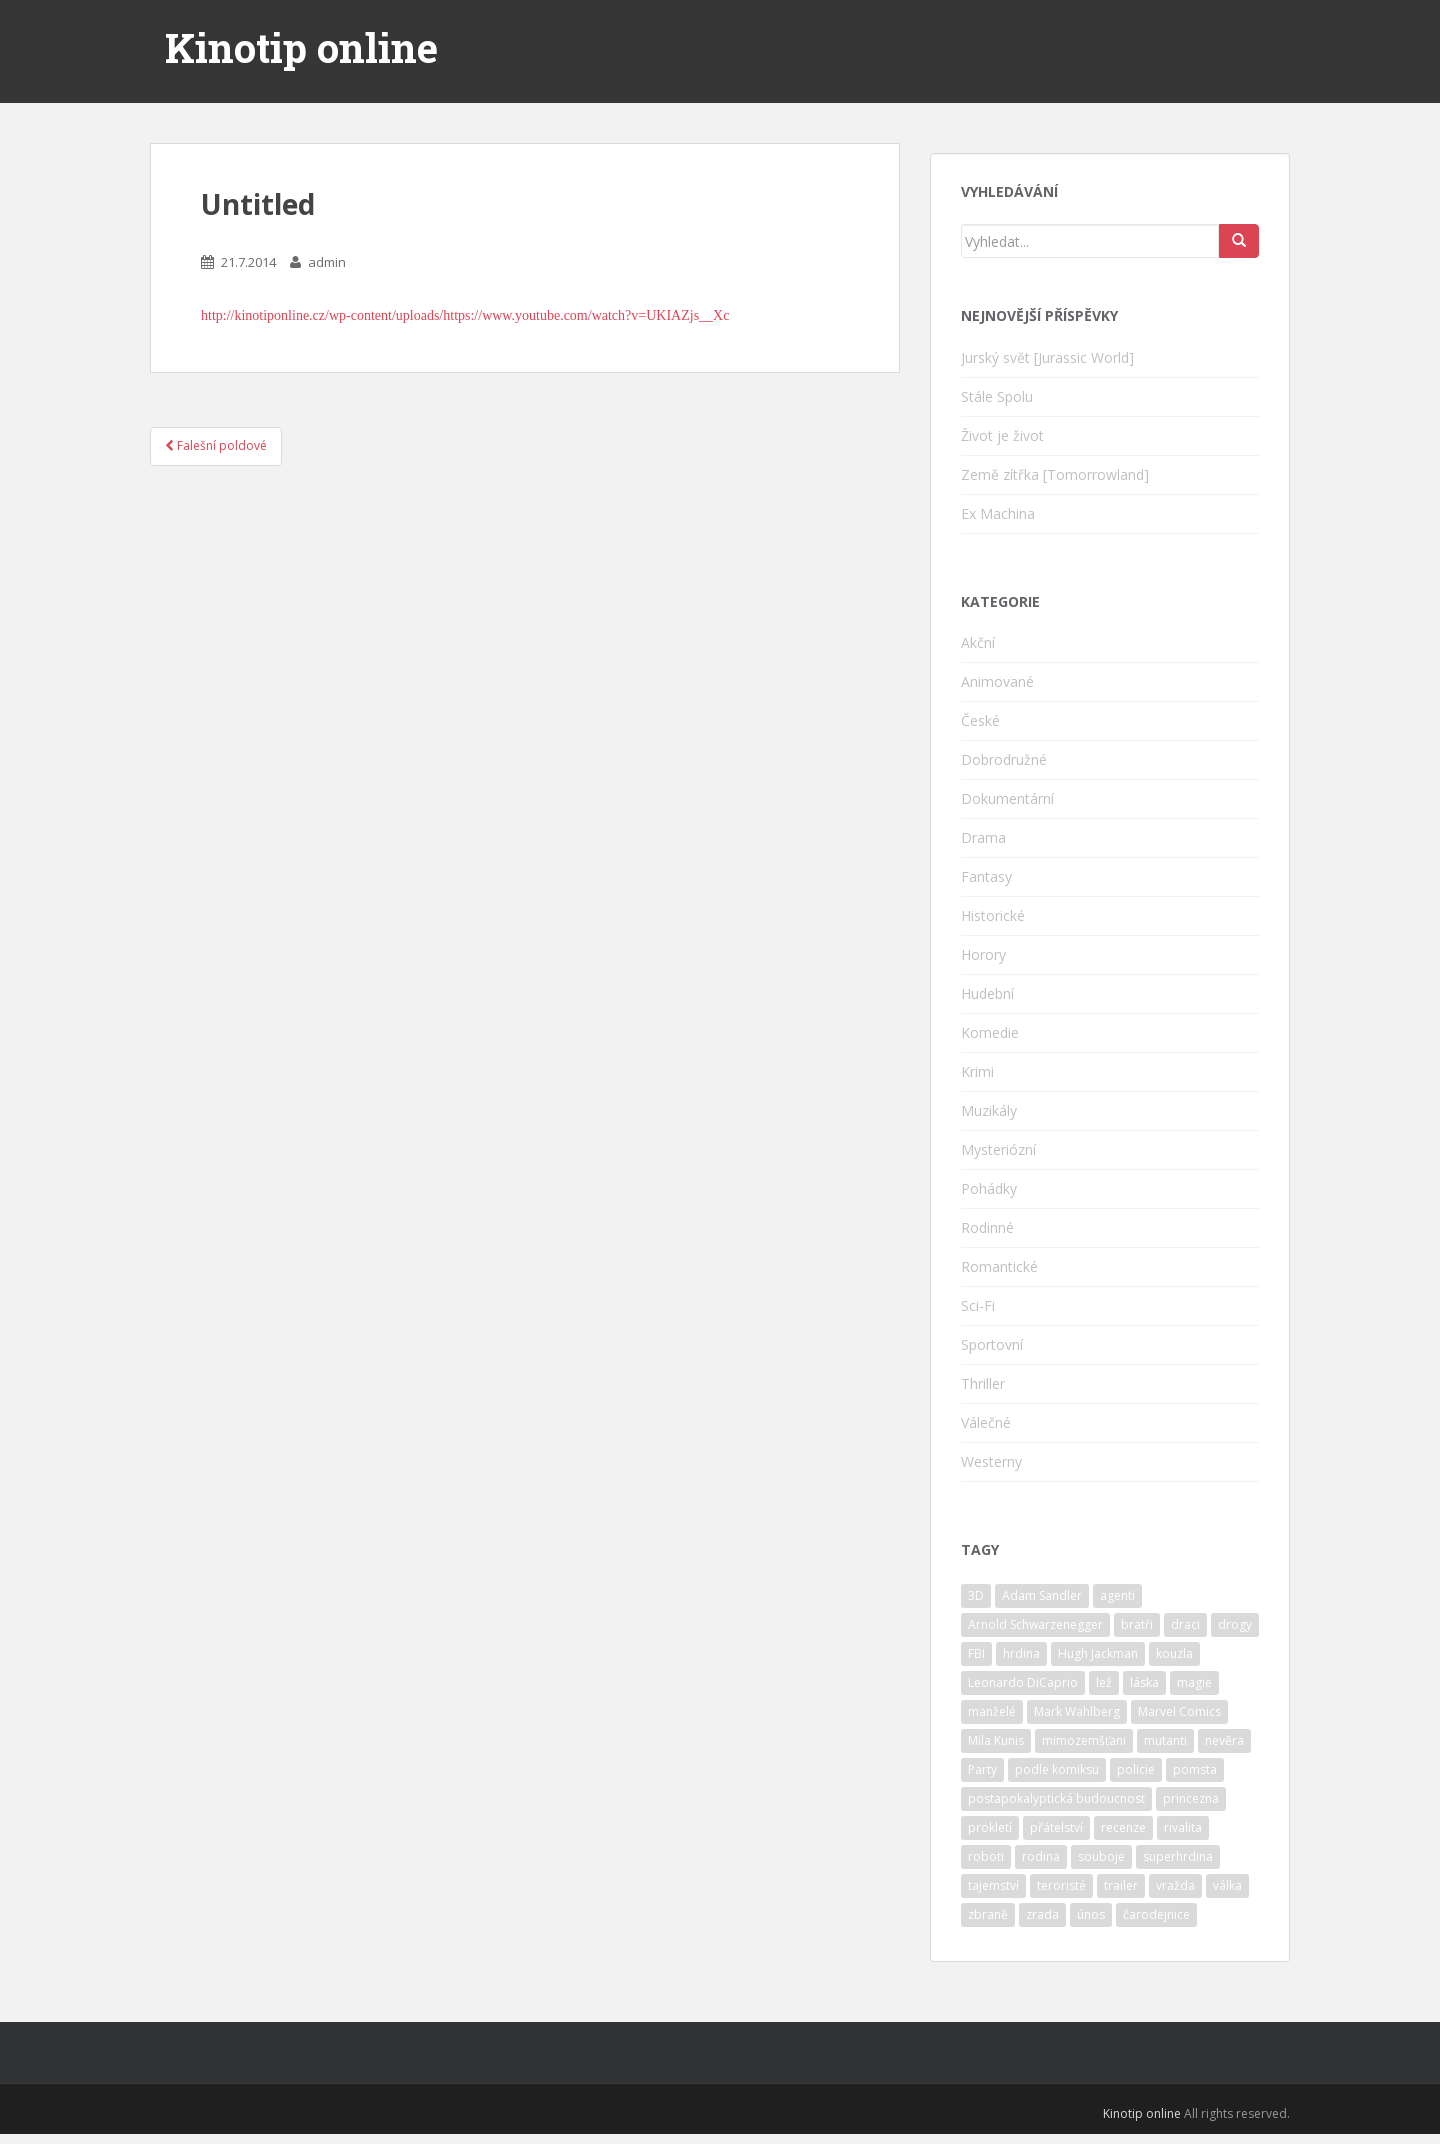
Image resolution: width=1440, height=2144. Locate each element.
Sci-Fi (978, 1305)
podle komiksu (1057, 1769)
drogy (1235, 1624)
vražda (1175, 1885)
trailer (1121, 1885)
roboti (986, 1856)
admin (327, 262)
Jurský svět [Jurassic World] (1047, 357)
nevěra (1224, 1740)
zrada (1042, 1914)
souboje (1101, 1856)
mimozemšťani (1084, 1740)
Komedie (990, 1032)
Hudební (987, 993)
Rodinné (987, 1227)
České (980, 720)
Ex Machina (998, 513)
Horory (983, 954)
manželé (992, 1711)
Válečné (986, 1422)
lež (1104, 1682)
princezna (1191, 1798)
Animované (997, 681)
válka (1227, 1885)
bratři (1137, 1624)
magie (1194, 1682)
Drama (983, 837)
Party (982, 1769)
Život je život (1002, 435)
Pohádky (989, 1188)
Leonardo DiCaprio (1023, 1682)
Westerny (991, 1461)
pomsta (1195, 1769)
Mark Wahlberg (1077, 1711)
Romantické (999, 1266)
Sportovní (992, 1344)
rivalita (1183, 1827)
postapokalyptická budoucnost (1056, 1798)
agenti (1117, 1595)
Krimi (977, 1071)
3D (976, 1595)
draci (1185, 1624)
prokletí (990, 1827)
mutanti (1165, 1740)
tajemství (993, 1885)
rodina (1041, 1856)
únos (1091, 1914)
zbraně (988, 1914)
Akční (978, 642)
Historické (993, 915)
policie (1136, 1769)
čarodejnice (1156, 1914)
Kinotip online (301, 48)
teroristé (1061, 1885)
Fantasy (986, 876)
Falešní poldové (216, 445)
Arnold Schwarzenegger (1035, 1624)
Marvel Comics (1179, 1711)
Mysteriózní (998, 1149)
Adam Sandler (1042, 1595)
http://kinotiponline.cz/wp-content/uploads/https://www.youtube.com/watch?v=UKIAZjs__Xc (465, 315)
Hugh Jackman (1098, 1653)
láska (1144, 1682)
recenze (1123, 1827)
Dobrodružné (1004, 759)
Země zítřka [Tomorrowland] (1055, 474)
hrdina (1021, 1653)
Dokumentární (1007, 798)
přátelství (1056, 1827)
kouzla (1174, 1653)
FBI (976, 1653)
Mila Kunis (996, 1740)
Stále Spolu (997, 396)
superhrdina (1178, 1856)
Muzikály (989, 1110)
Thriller (983, 1383)
